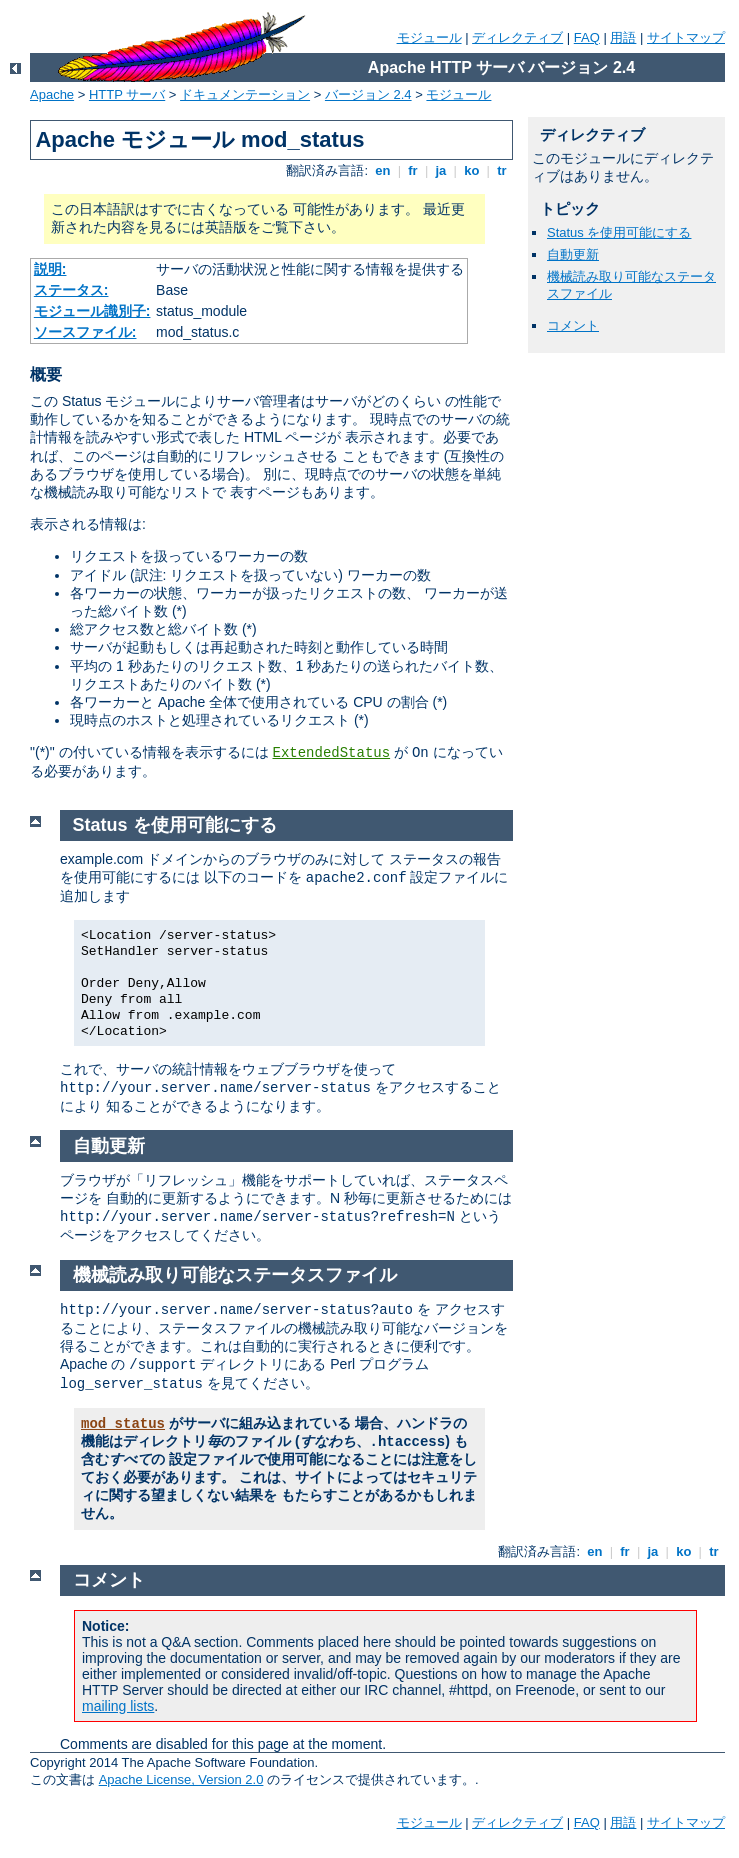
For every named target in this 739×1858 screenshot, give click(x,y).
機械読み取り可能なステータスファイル (235, 1275)
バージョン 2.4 (368, 94)
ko (472, 170)
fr (413, 170)
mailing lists (118, 1706)
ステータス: (71, 290)
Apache (52, 94)
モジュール (429, 37)
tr (502, 170)
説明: (50, 269)
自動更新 (573, 254)
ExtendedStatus (332, 753)
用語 (623, 37)
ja (441, 170)
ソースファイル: (85, 332)
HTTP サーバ (127, 94)
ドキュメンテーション (245, 94)
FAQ (587, 37)
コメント (573, 325)
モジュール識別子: (92, 311)
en (383, 170)
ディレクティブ (517, 37)
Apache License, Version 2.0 (181, 1779)
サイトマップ (686, 37)
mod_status (123, 1424)
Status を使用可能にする (619, 232)
